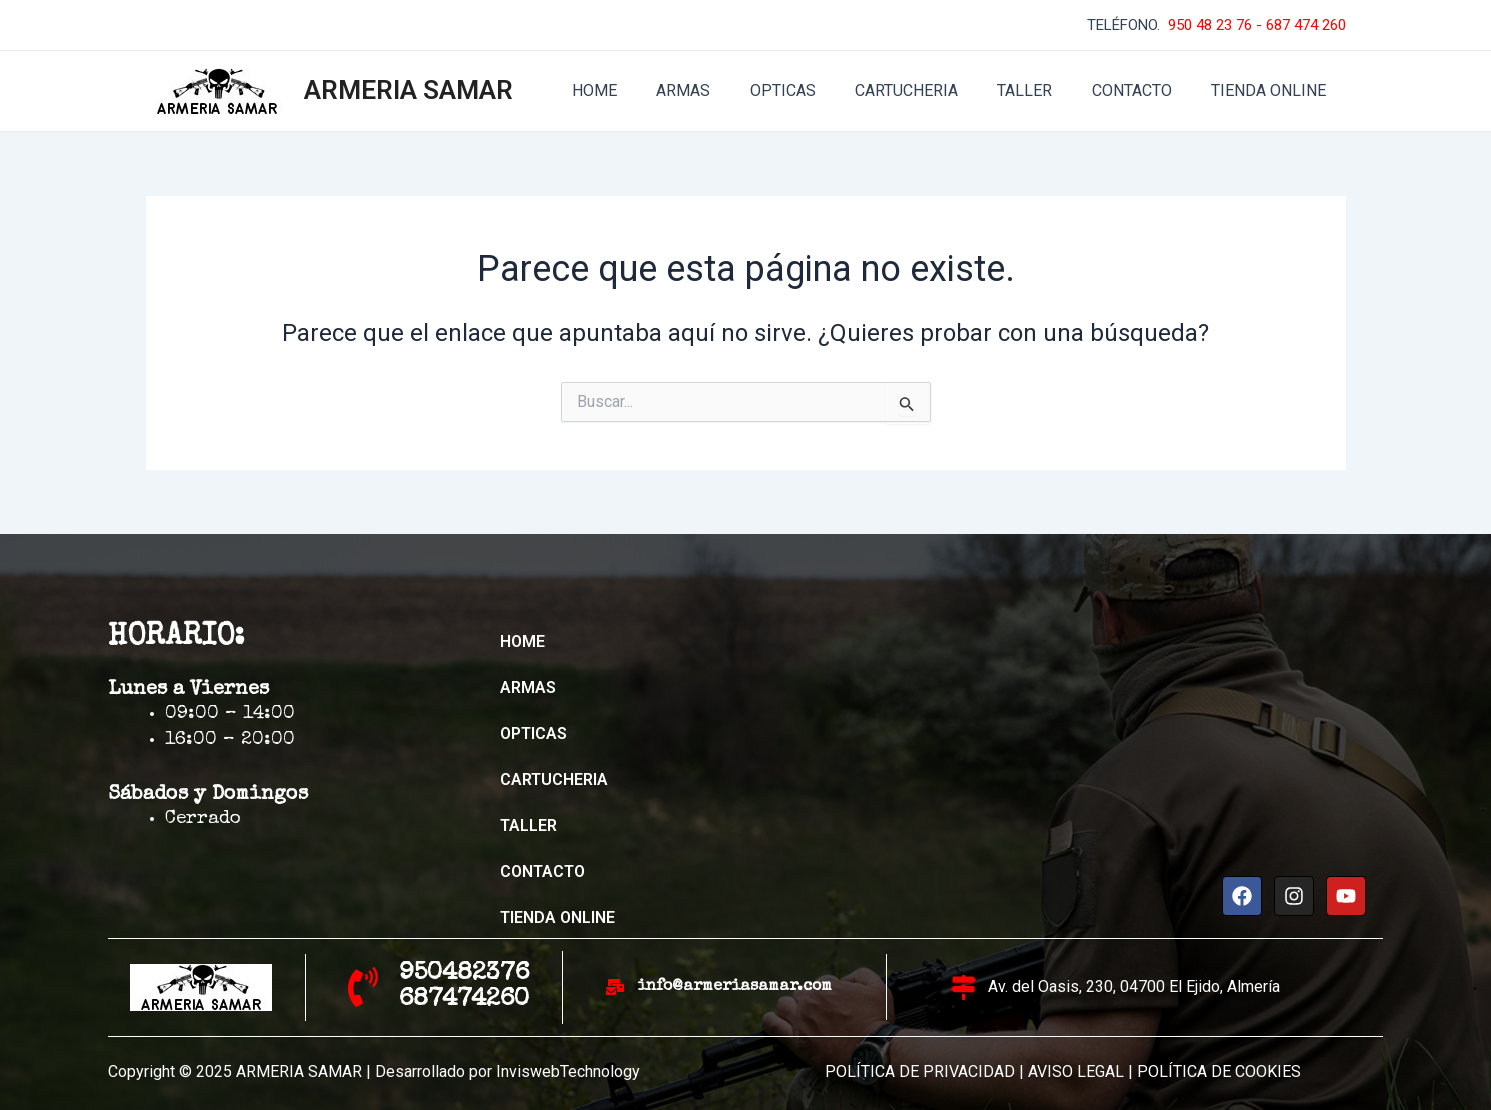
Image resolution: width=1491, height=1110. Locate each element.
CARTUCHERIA (932, 90)
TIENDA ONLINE (1272, 90)
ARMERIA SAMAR (408, 90)
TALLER (1043, 90)
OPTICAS (816, 90)
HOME (642, 90)
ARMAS (724, 90)
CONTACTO (1143, 90)
